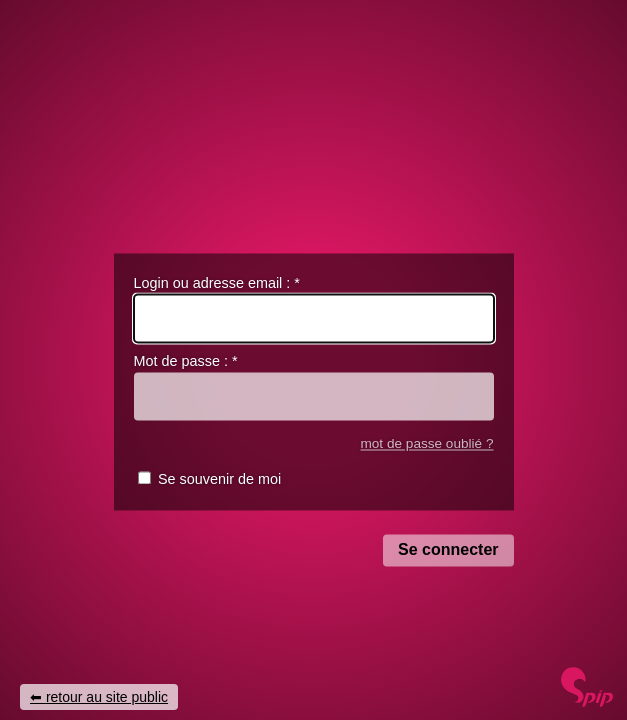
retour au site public (107, 697)
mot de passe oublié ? (426, 443)
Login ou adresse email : (217, 283)
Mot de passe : (186, 362)
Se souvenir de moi (219, 480)
